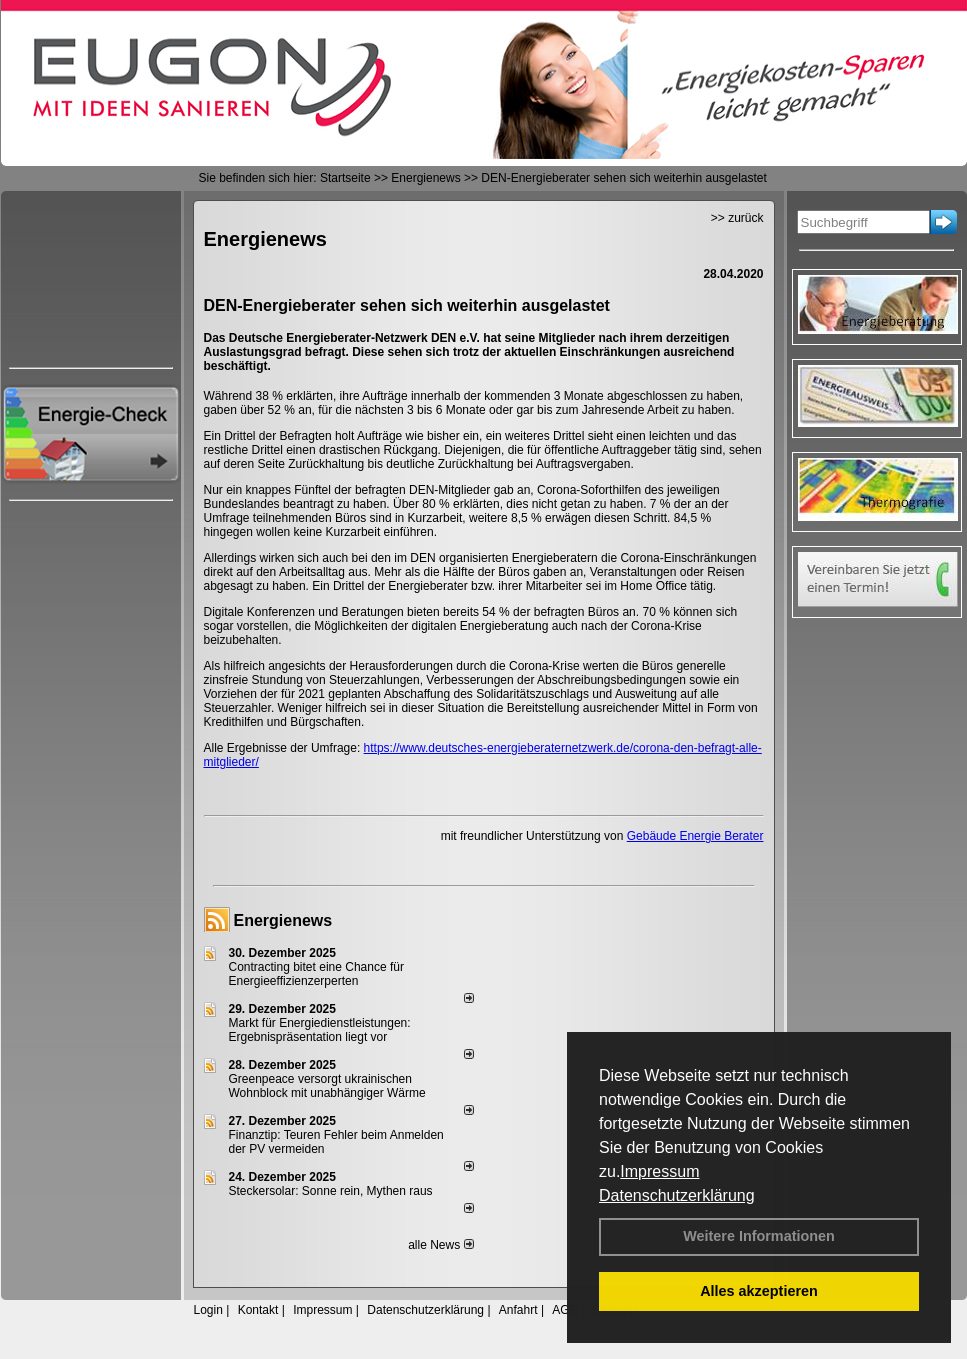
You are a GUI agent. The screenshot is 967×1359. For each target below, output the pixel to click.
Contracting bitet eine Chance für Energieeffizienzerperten (316, 974)
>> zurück (737, 218)
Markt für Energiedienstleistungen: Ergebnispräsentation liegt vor (320, 1030)
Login (208, 1310)
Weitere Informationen (759, 1236)
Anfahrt (518, 1310)
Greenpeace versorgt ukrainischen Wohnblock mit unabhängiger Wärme (327, 1086)
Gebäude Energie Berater (695, 836)
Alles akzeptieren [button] (759, 1291)
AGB (564, 1310)
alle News (440, 1245)
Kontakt (258, 1310)
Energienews (283, 920)
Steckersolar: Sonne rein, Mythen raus (331, 1191)
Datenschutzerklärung (677, 1195)
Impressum (659, 1171)
